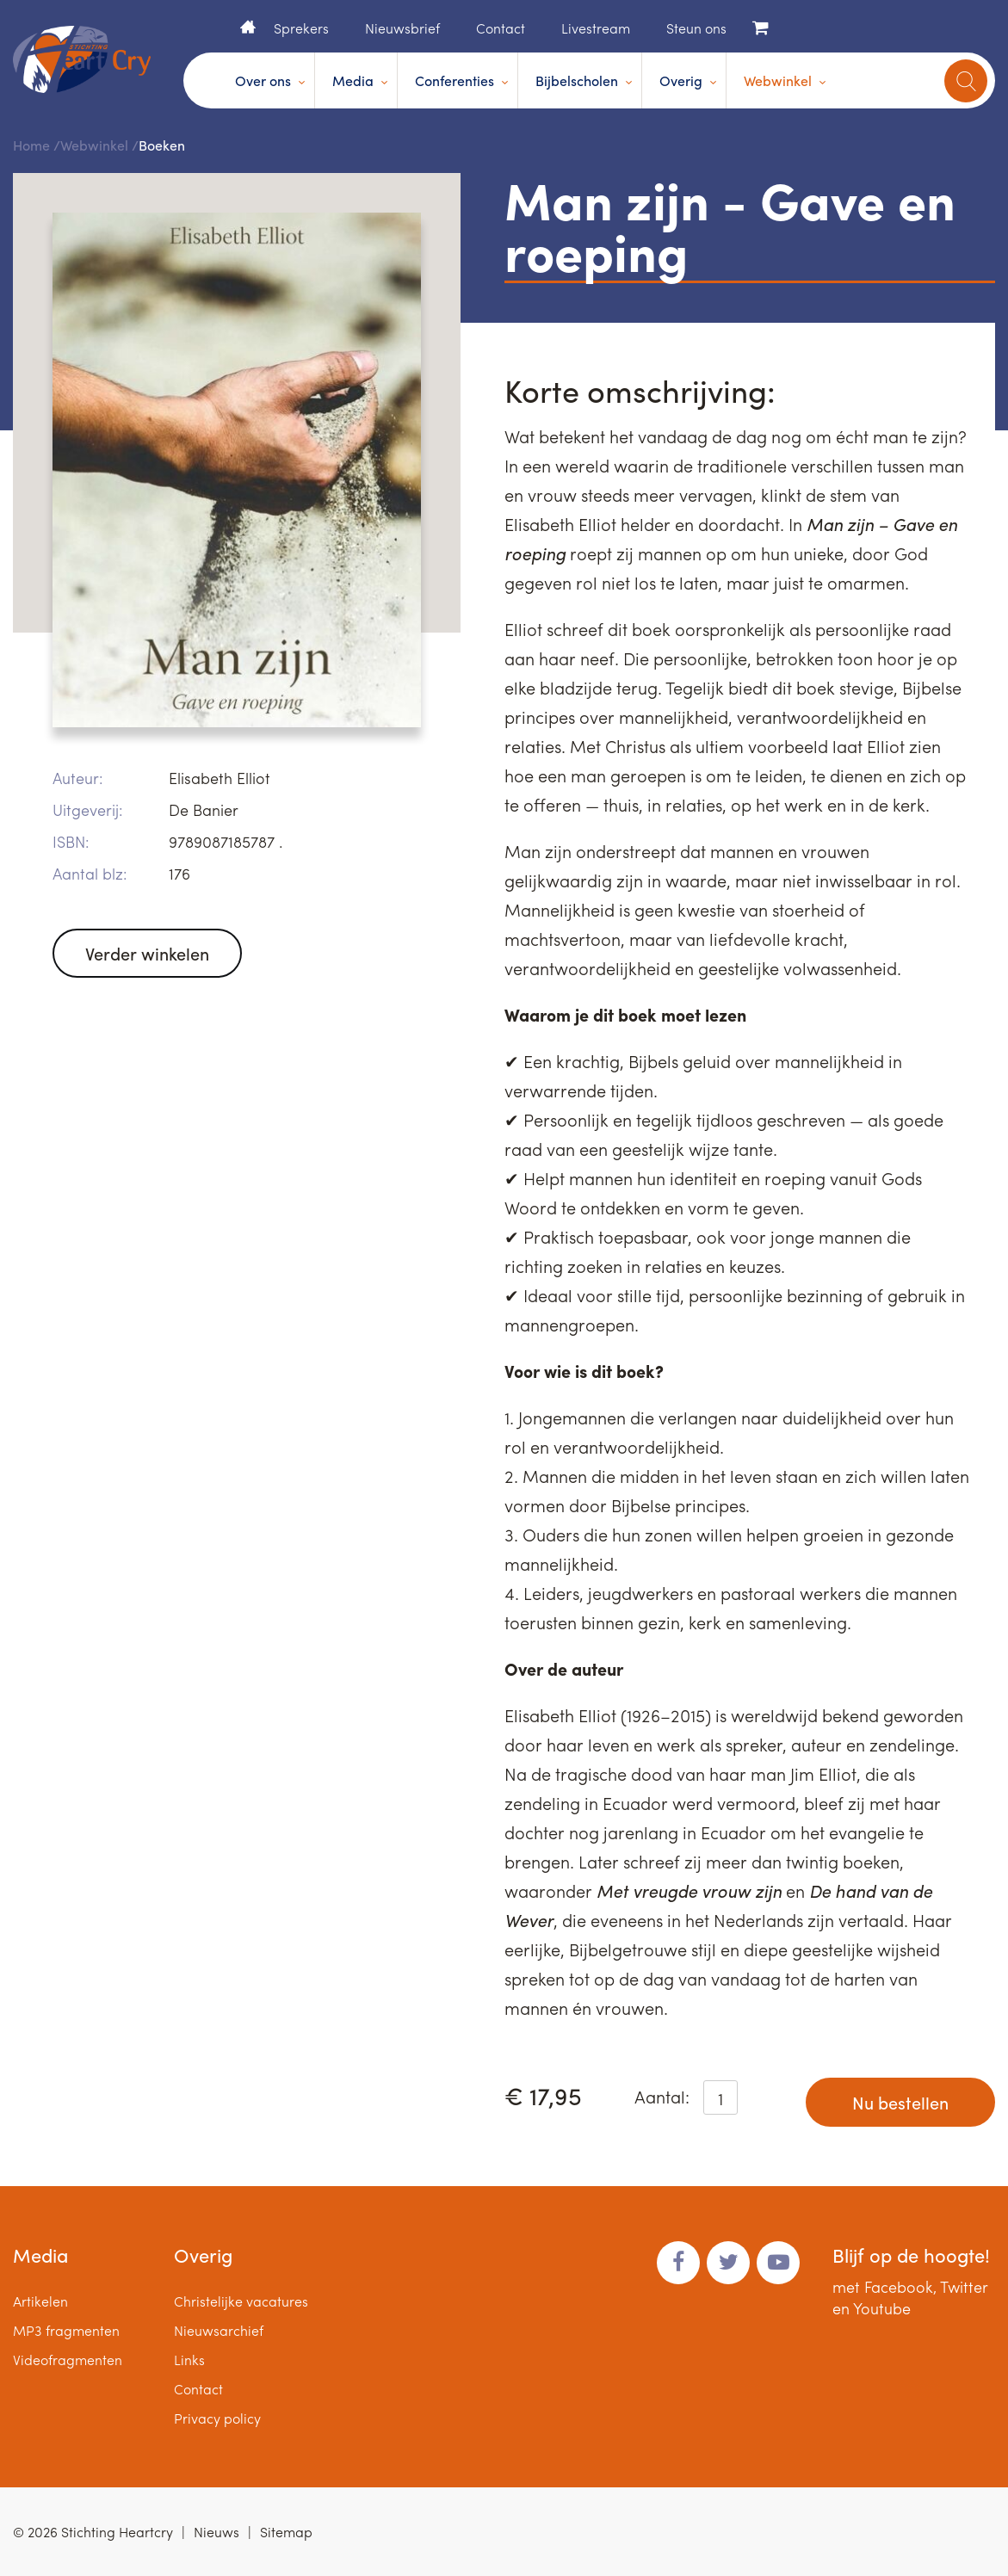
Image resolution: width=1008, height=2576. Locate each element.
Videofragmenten (67, 2359)
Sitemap (286, 2532)
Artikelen (40, 2301)
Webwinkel (778, 80)
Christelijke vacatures (241, 2301)
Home (248, 27)
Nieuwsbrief (402, 28)
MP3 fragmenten (66, 2330)
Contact (500, 28)
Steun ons (696, 28)
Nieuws (216, 2532)
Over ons (263, 80)
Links (189, 2359)
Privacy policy (217, 2418)
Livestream (595, 28)
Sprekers (301, 28)
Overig (680, 80)
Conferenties (454, 80)
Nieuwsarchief (218, 2330)
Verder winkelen (147, 953)
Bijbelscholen (576, 80)
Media (353, 80)
